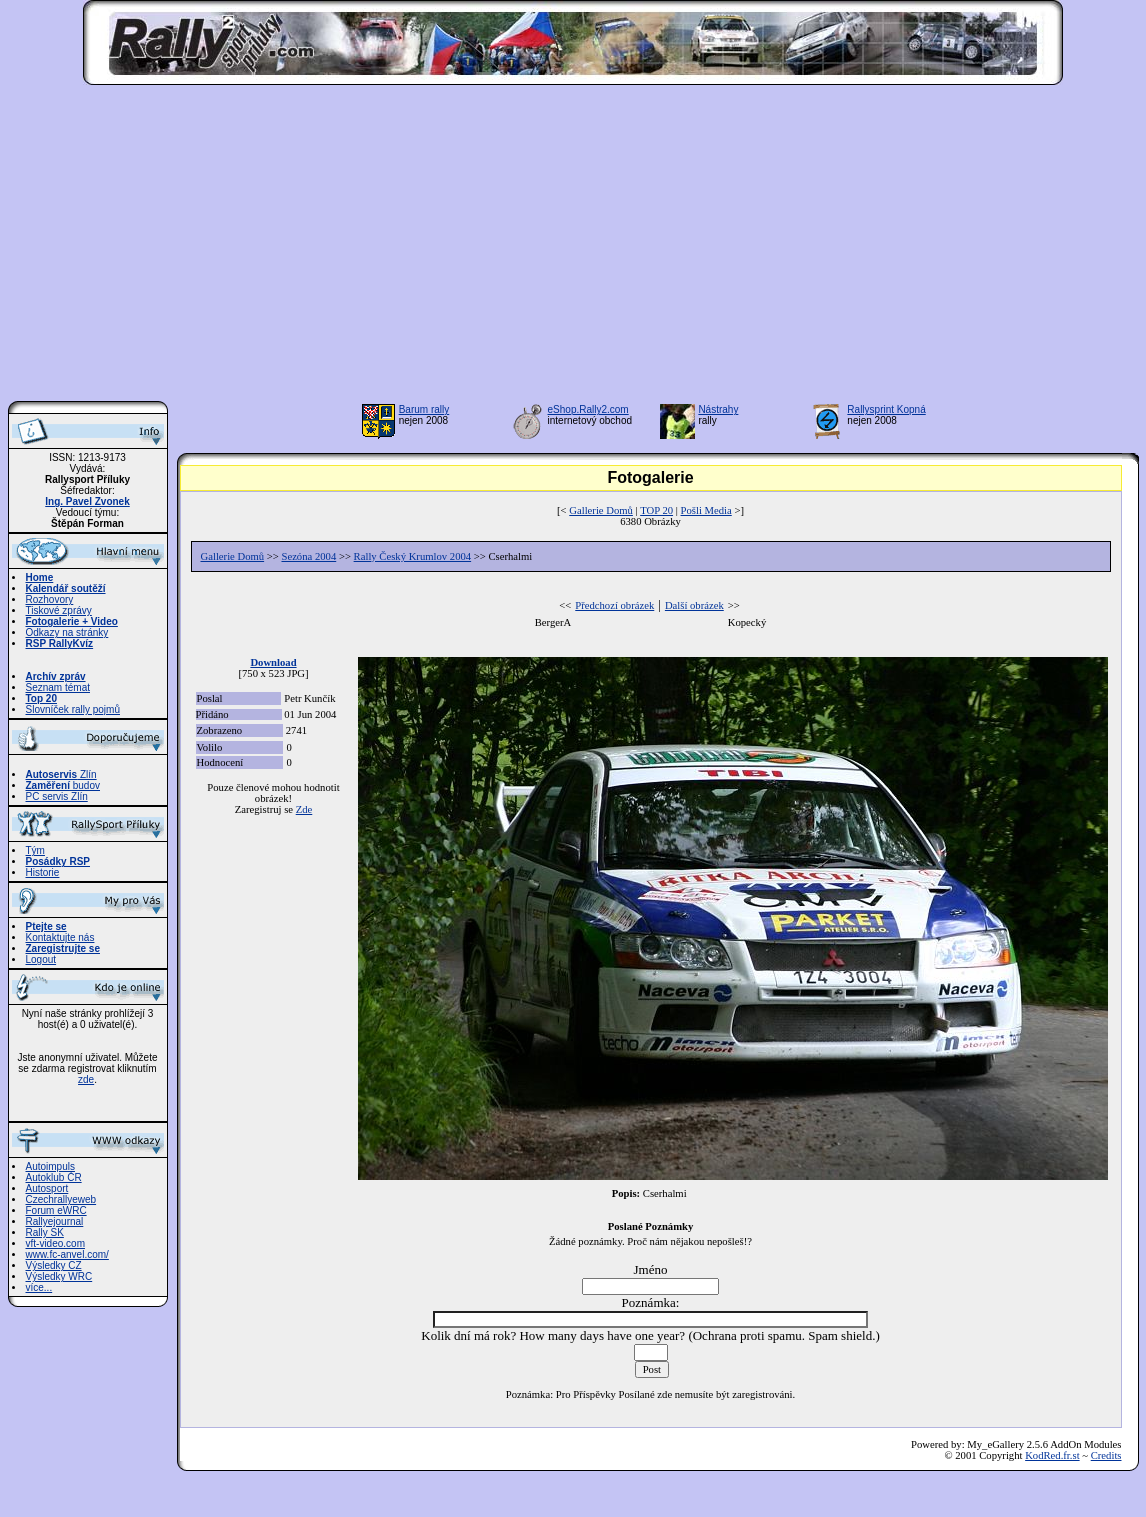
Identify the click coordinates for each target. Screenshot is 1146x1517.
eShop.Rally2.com (588, 409)
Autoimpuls (50, 1166)
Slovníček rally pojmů (73, 709)
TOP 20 (656, 510)
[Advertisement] (573, 249)
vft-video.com (55, 1243)
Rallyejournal (55, 1221)
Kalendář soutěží (66, 588)
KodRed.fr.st (1052, 1455)
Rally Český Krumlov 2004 (413, 556)
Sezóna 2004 (308, 556)
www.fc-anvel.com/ (67, 1254)
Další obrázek (694, 605)
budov (63, 785)
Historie (43, 872)
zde (86, 1079)
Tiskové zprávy (59, 610)
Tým (35, 850)
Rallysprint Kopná (886, 409)
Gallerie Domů (601, 510)
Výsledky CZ (54, 1265)
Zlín (61, 774)
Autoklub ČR (54, 1177)
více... (39, 1287)
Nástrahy (718, 409)
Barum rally (424, 409)
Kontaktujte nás (60, 937)
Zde (304, 809)
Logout (41, 959)
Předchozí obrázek (614, 605)
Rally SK (45, 1232)
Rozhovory (50, 599)
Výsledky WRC (59, 1276)
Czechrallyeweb (61, 1199)
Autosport (47, 1188)
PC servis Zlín (57, 796)
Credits (1106, 1455)
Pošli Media (706, 510)
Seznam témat (58, 687)
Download (273, 662)
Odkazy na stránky (67, 632)
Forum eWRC (56, 1210)
